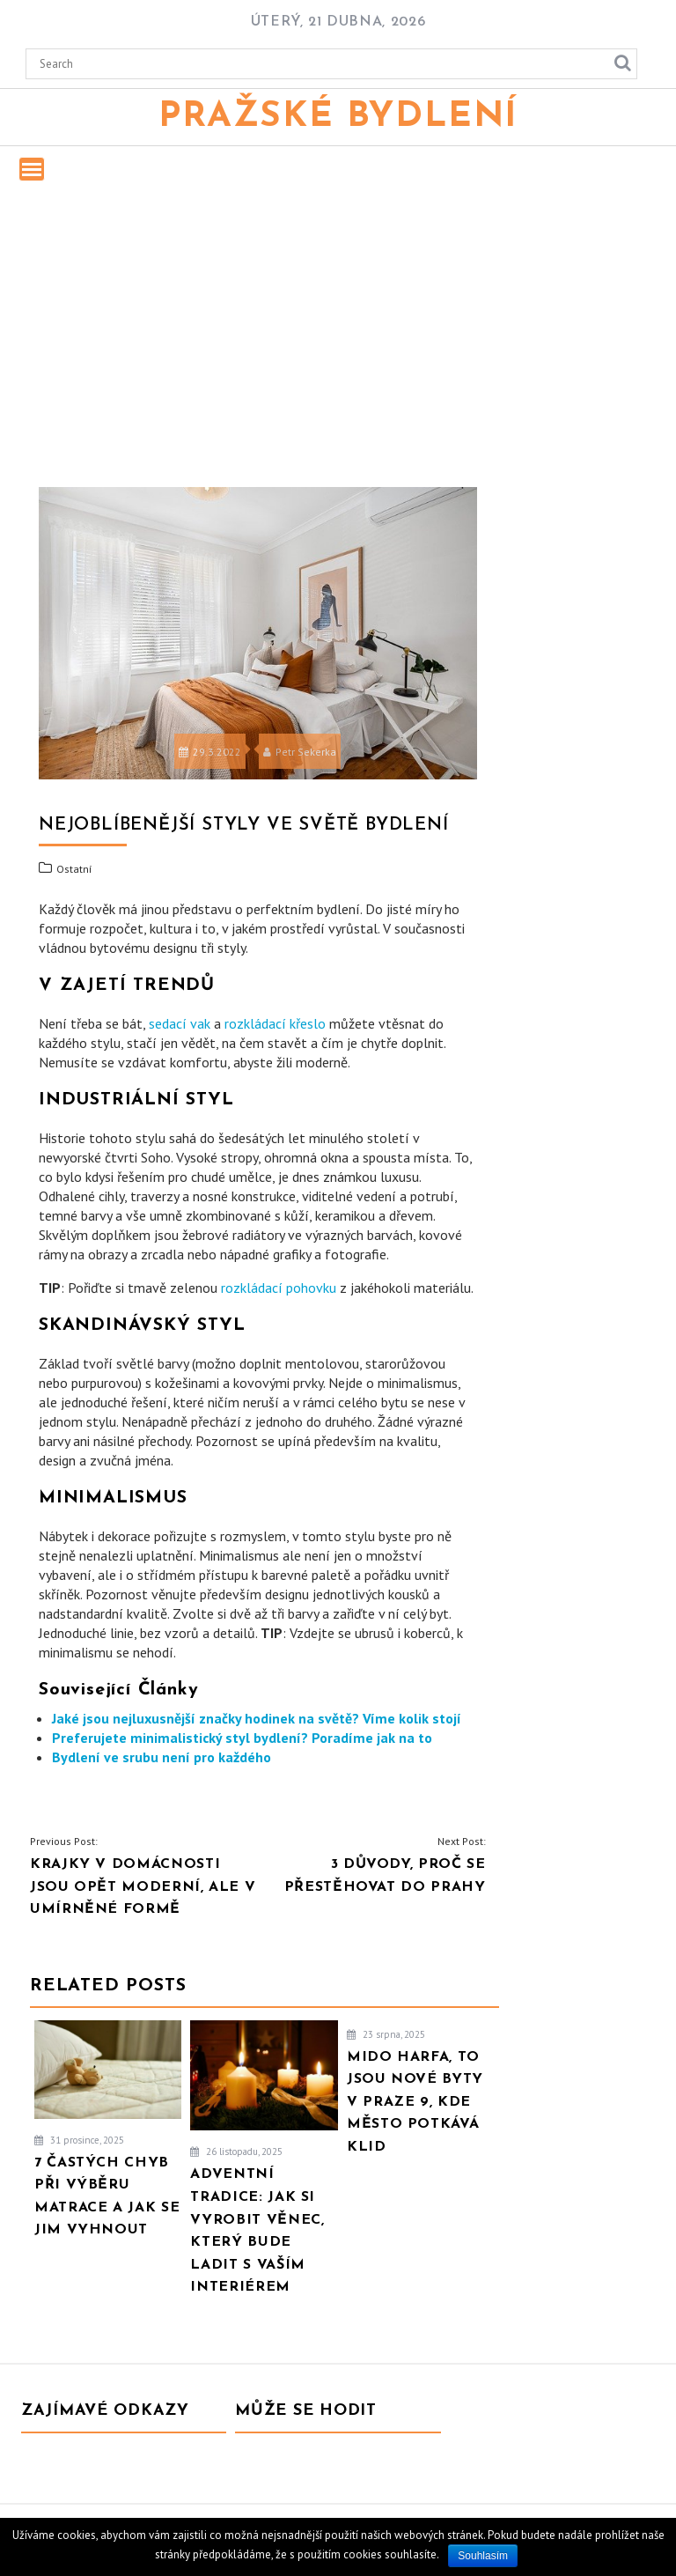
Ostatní (74, 868)
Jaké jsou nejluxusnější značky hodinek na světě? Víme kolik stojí (256, 1718)
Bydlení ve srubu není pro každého (161, 1757)
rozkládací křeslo (275, 1023)
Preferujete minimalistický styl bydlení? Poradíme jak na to (242, 1737)
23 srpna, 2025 (386, 2034)
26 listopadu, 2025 (236, 2151)
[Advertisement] (338, 330)
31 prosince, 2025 (79, 2140)
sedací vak (179, 1023)
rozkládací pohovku (278, 1287)
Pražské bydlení (338, 117)
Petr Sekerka (299, 751)
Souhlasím (483, 2556)
